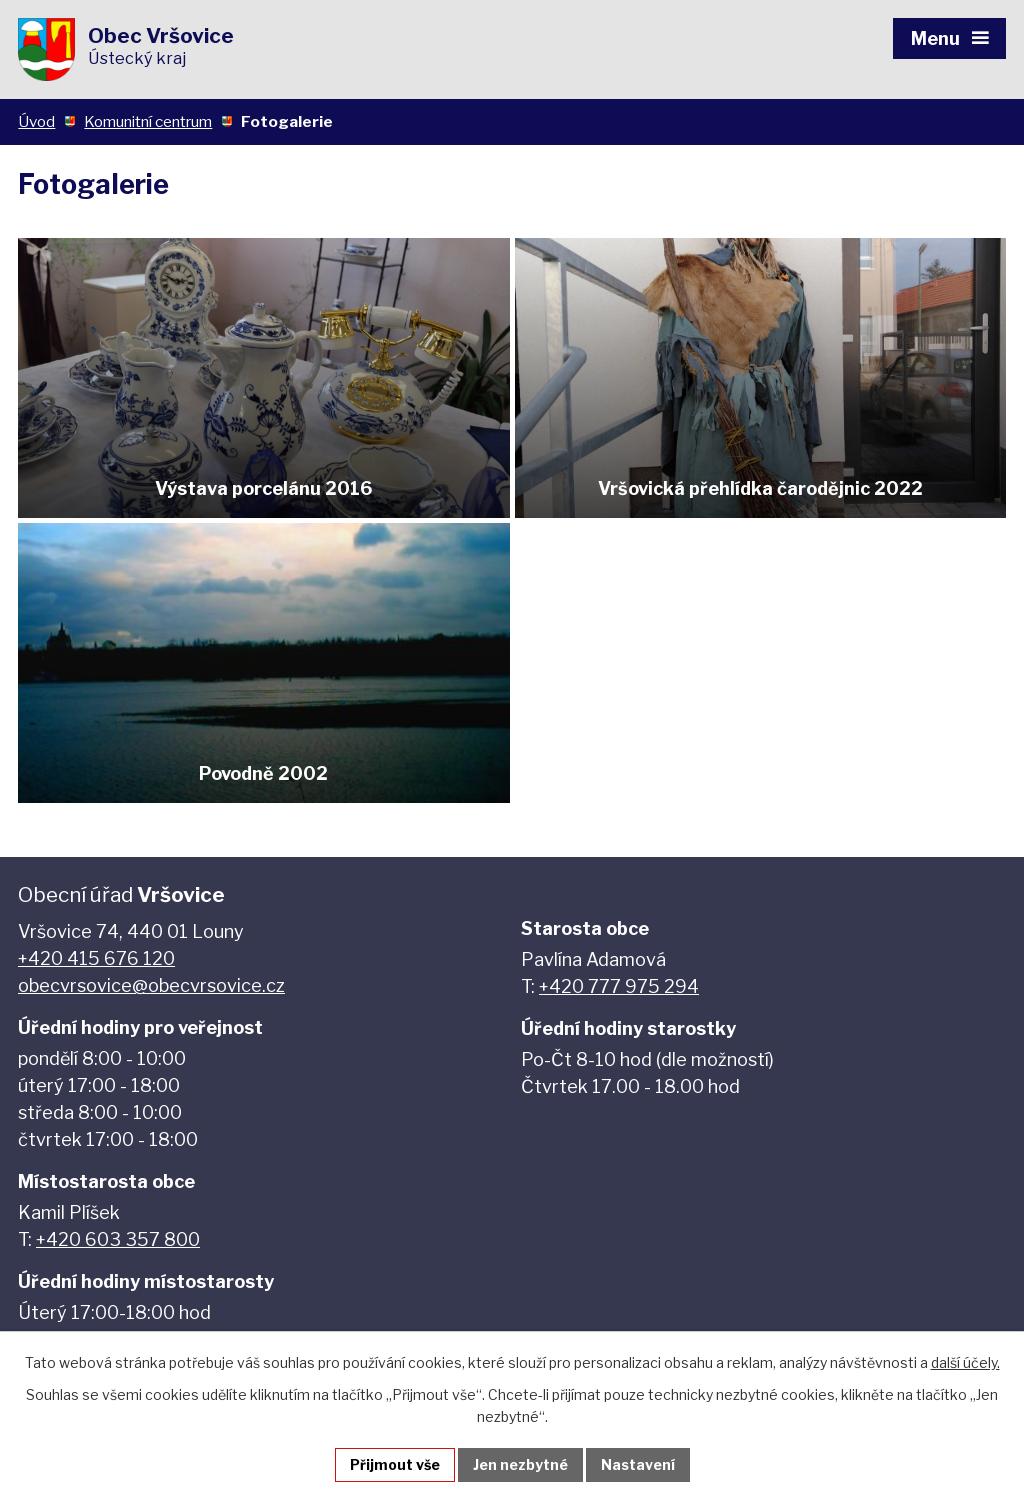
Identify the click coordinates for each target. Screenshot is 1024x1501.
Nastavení (638, 1464)
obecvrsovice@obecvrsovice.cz (151, 985)
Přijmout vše (395, 1464)
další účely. (965, 1362)
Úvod (36, 121)
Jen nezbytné (520, 1464)
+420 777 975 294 (619, 986)
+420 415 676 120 (96, 958)
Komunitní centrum (148, 121)
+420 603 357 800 (118, 1239)
